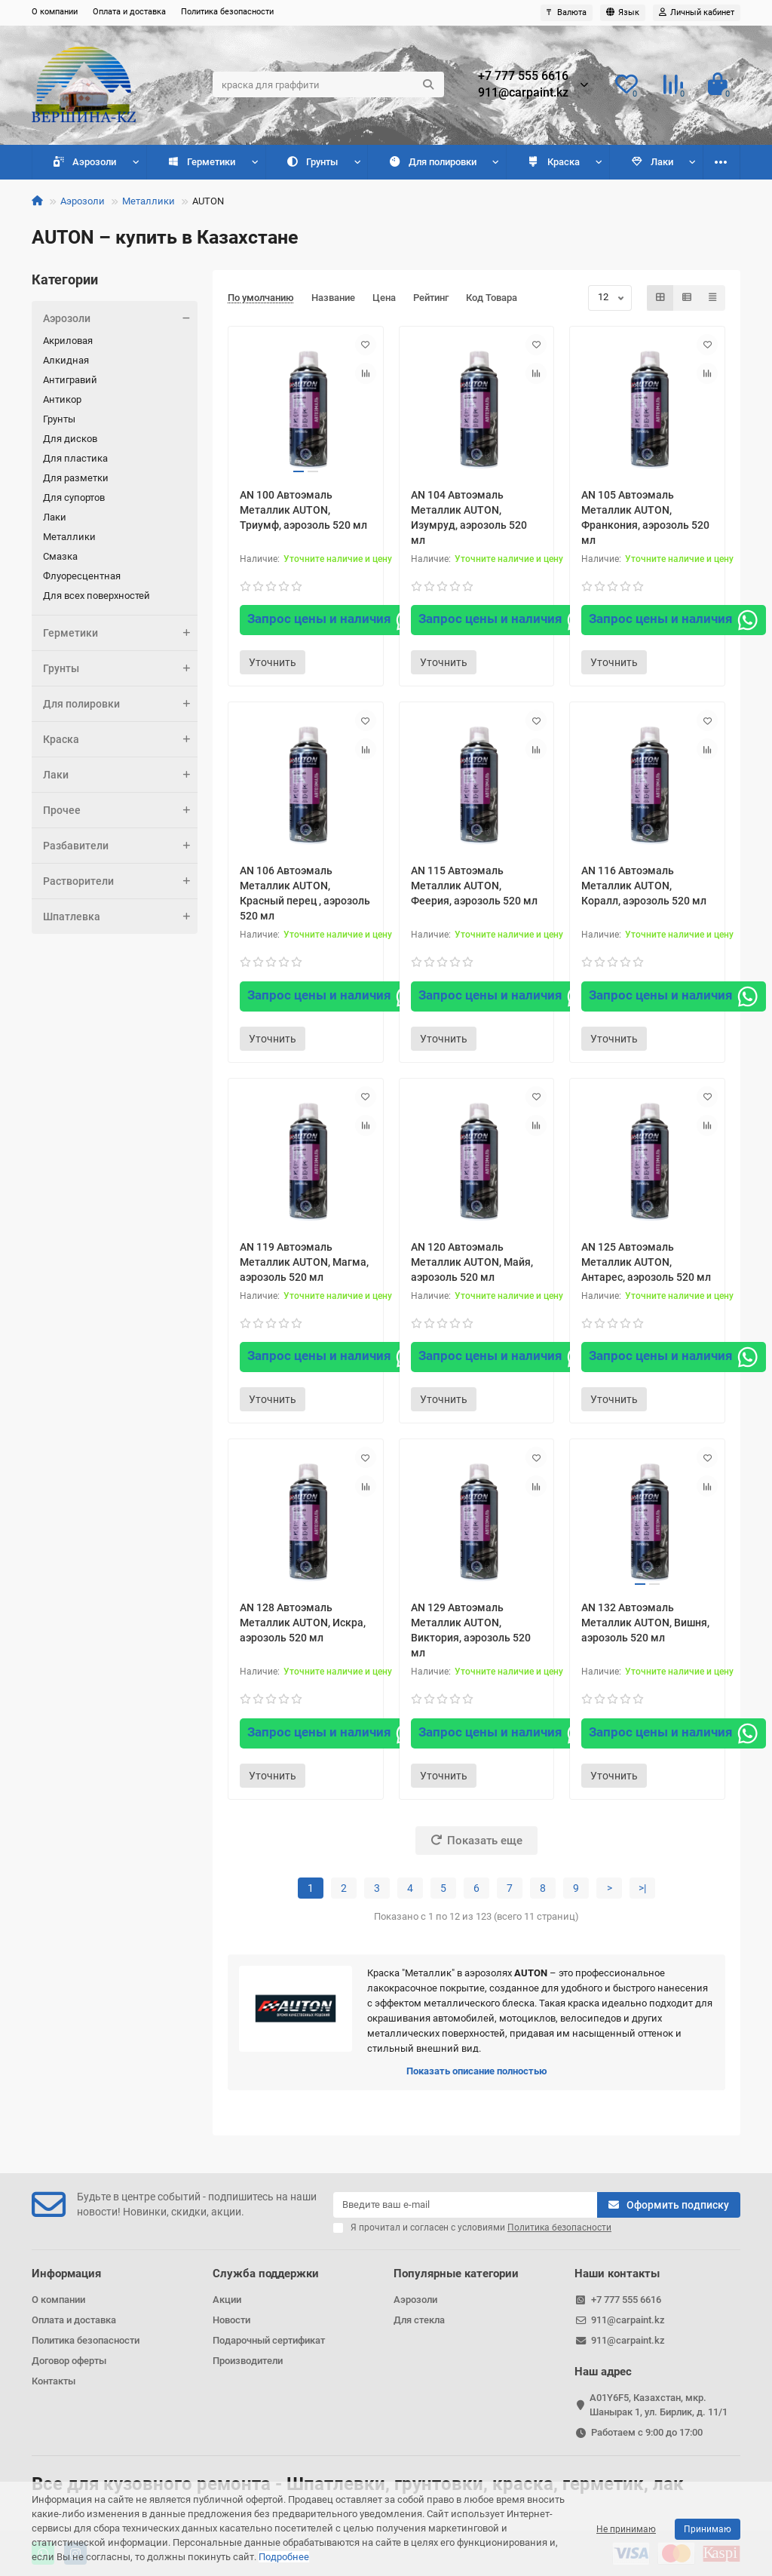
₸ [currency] (567, 12)
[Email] (465, 2205)
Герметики (179, 161)
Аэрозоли (77, 161)
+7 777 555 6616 (523, 76)
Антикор (62, 399)
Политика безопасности (227, 12)
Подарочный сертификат (269, 2340)
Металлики (148, 201)
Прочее (654, 161)
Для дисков (70, 438)
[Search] (328, 84)
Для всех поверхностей (96, 595)
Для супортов (74, 497)
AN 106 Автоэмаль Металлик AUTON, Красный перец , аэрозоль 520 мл (305, 893)
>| (642, 1888)
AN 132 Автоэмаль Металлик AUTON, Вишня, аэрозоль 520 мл (645, 1622)
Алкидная (66, 360)
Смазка (60, 556)
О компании (55, 12)
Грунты (275, 161)
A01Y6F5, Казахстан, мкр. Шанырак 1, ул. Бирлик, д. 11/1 (659, 2405)
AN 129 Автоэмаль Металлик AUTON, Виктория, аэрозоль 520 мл (471, 1630)
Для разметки (76, 478)
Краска (487, 161)
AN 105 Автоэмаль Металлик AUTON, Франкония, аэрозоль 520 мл (645, 517)
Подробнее (284, 2556)
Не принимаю (626, 2529)
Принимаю (707, 2529)
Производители (248, 2360)
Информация (66, 2273)
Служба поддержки (266, 2273)
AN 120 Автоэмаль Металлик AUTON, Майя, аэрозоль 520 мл (472, 1262)
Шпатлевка (120, 916)
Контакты (53, 2381)
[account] (696, 13)
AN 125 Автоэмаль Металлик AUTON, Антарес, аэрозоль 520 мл (646, 1262)
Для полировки (380, 161)
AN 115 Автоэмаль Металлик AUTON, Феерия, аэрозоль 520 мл (474, 885)
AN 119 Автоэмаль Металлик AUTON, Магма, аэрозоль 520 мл (304, 1262)
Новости (231, 2320)
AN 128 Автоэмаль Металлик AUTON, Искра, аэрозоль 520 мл (303, 1622)
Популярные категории (456, 2273)
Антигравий (70, 379)
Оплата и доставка (129, 12)
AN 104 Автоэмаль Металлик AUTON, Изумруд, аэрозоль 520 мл (469, 517)
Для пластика (75, 458)
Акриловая (68, 340)
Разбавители (120, 845)
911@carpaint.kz (523, 93)
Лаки (570, 161)
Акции (227, 2299)
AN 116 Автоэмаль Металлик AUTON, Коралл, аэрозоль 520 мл (643, 885)
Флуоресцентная (82, 576)
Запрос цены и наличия (332, 620)
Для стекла (419, 2320)
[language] (622, 13)
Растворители (120, 881)
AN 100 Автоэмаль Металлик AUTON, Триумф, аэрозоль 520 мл (303, 510)
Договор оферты (69, 2360)
